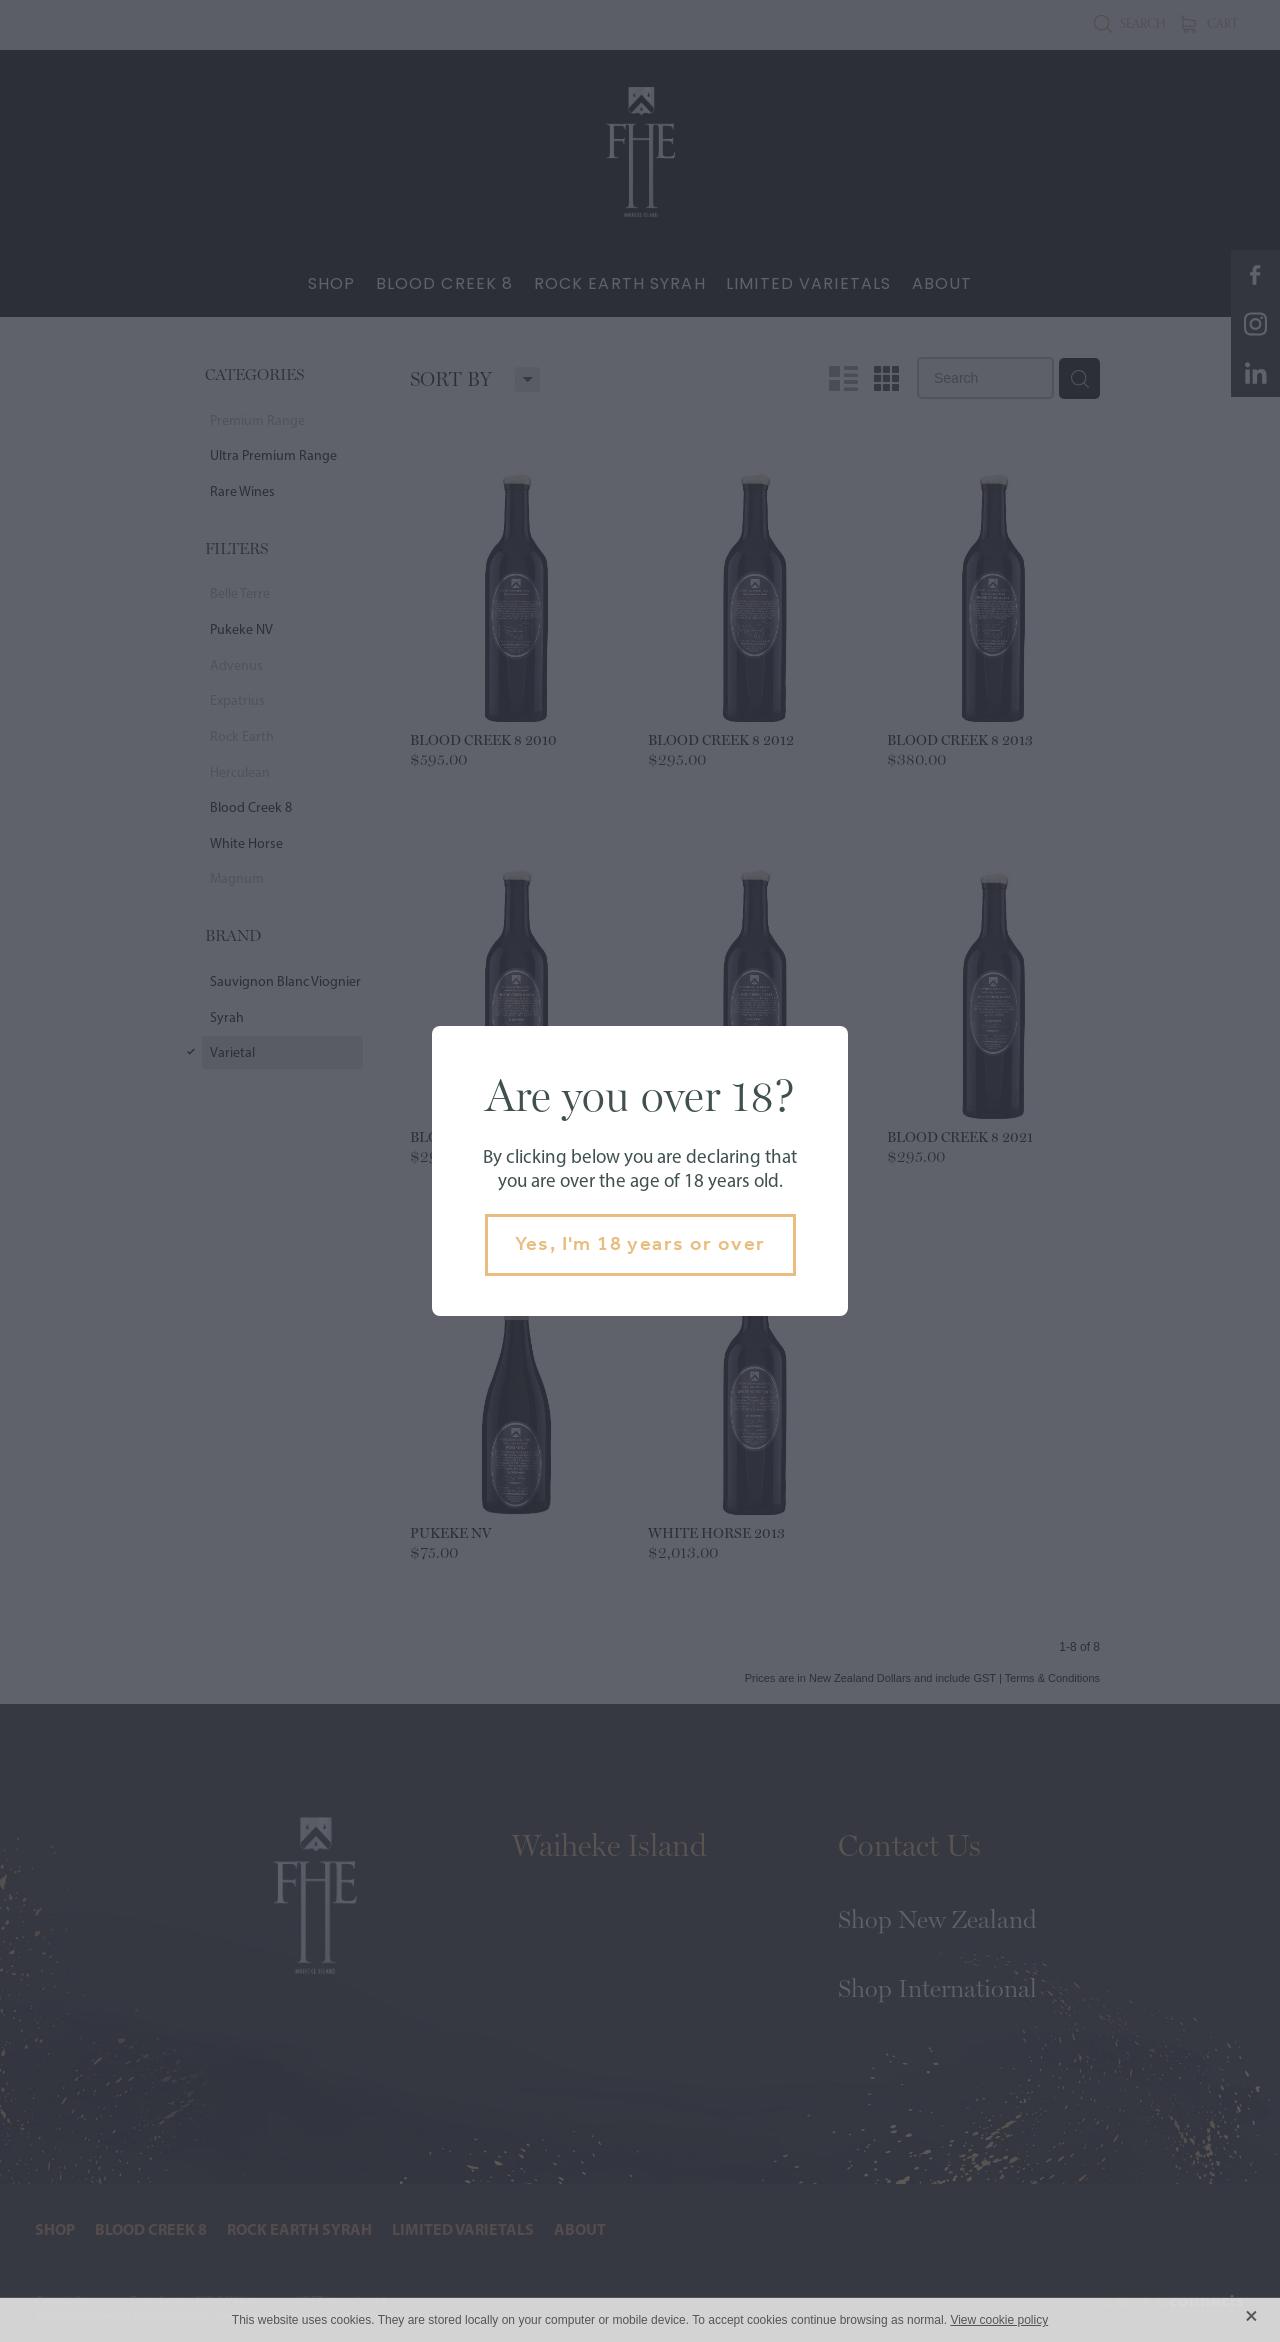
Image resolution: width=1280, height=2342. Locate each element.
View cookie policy (999, 2320)
